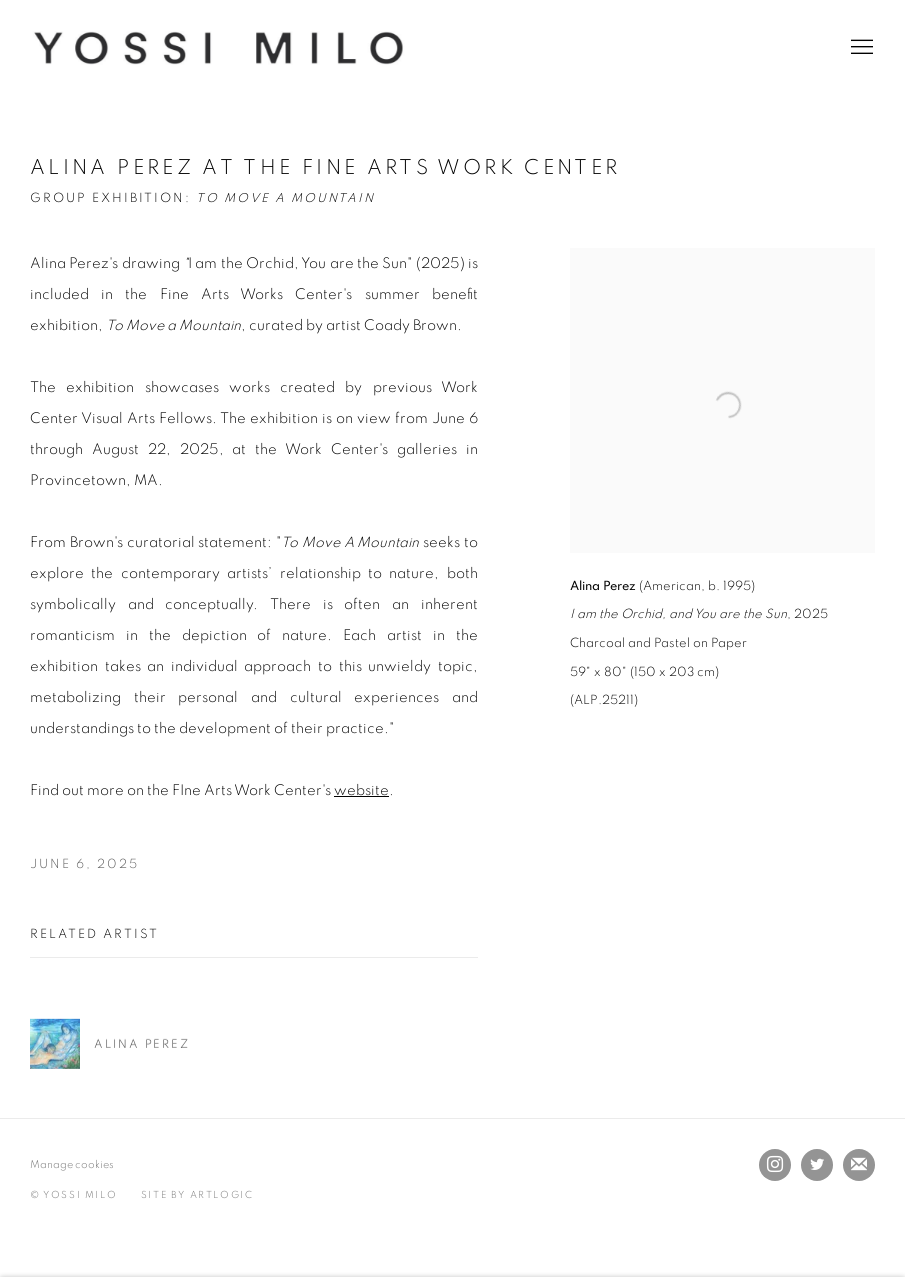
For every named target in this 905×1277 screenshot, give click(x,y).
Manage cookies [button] (72, 1164)
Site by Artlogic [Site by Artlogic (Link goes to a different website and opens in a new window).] (197, 1195)
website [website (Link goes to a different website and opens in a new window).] (361, 790)
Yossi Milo (220, 48)
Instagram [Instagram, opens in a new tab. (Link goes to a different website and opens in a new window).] (775, 1165)
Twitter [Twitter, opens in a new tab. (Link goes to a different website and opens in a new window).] (817, 1165)
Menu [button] (860, 48)
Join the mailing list (859, 1165)
